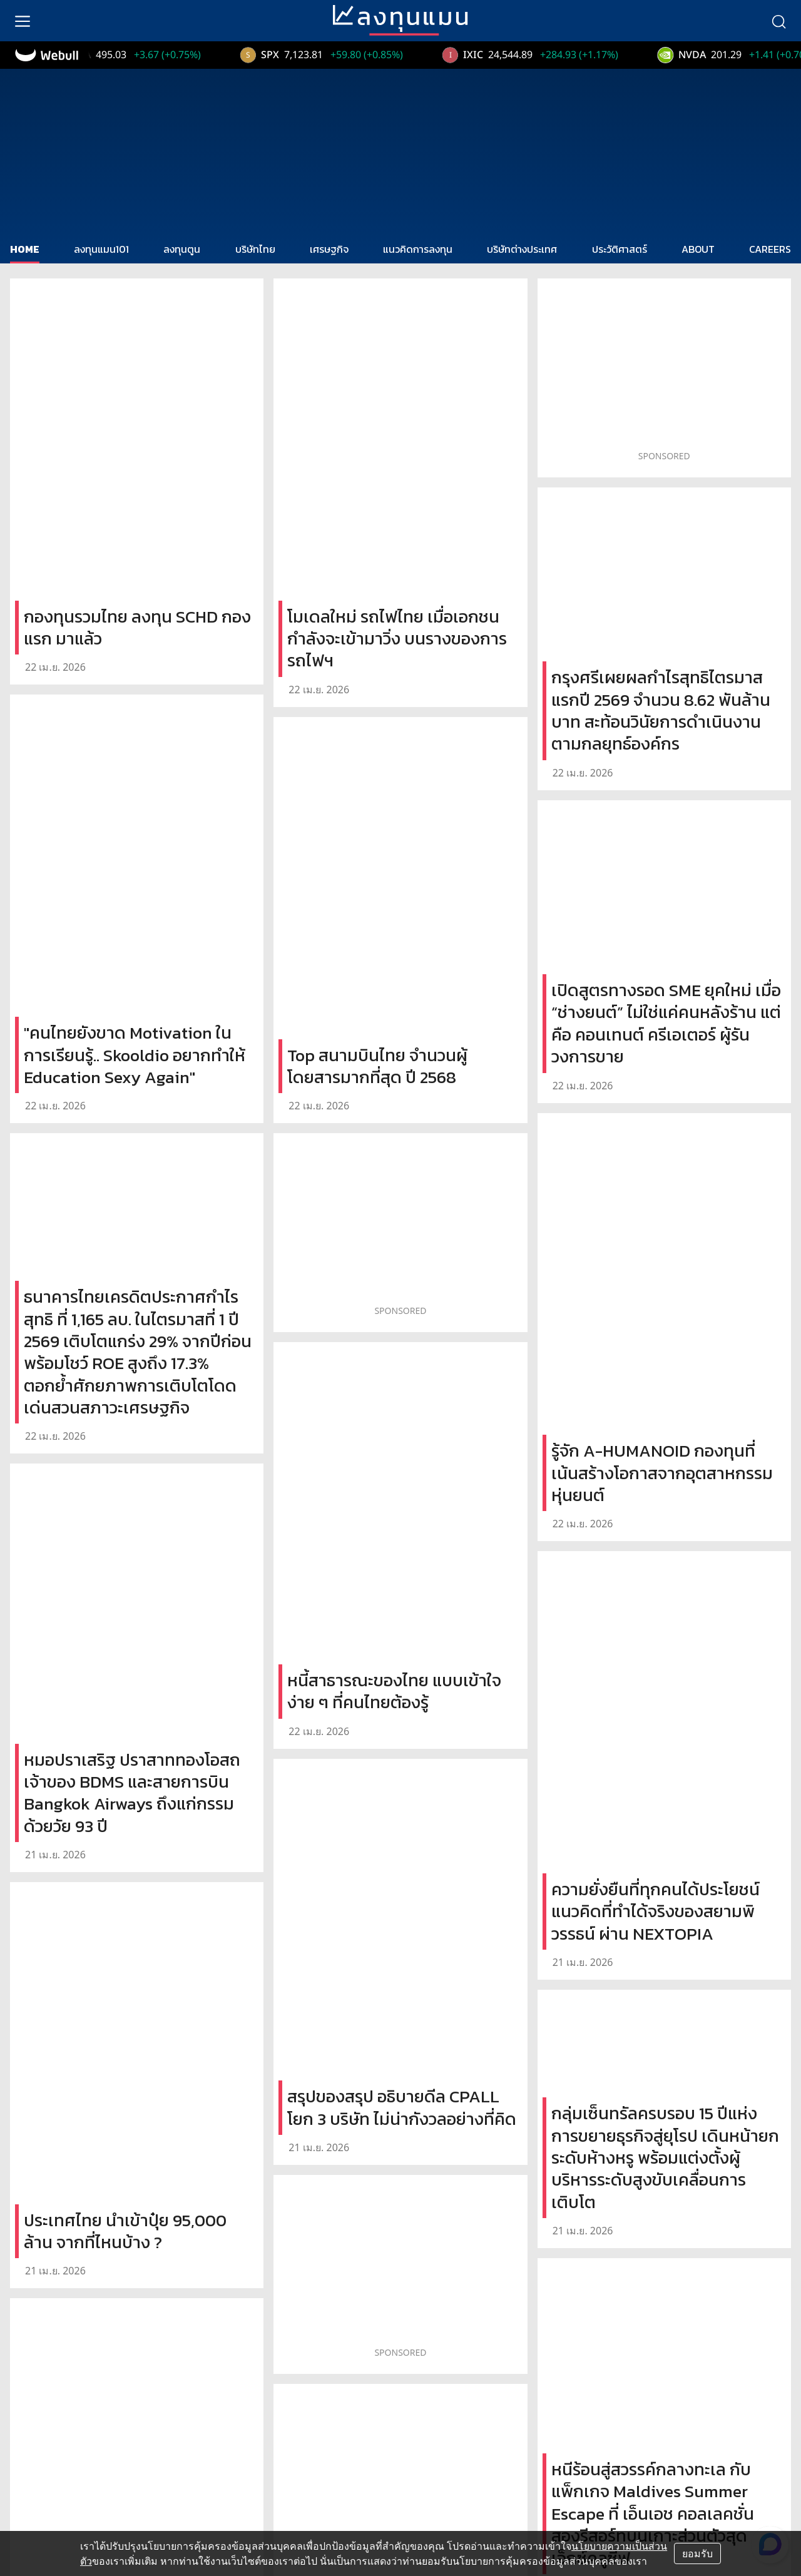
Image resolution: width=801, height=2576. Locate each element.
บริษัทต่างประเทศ (522, 249)
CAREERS (770, 249)
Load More (400, 2197)
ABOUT (698, 249)
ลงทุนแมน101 (101, 249)
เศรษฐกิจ (329, 249)
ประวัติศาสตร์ (619, 249)
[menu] (22, 21)
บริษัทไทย (255, 249)
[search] (778, 21)
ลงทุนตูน (181, 249)
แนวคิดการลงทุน (417, 249)
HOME (24, 249)
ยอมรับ (697, 2553)
